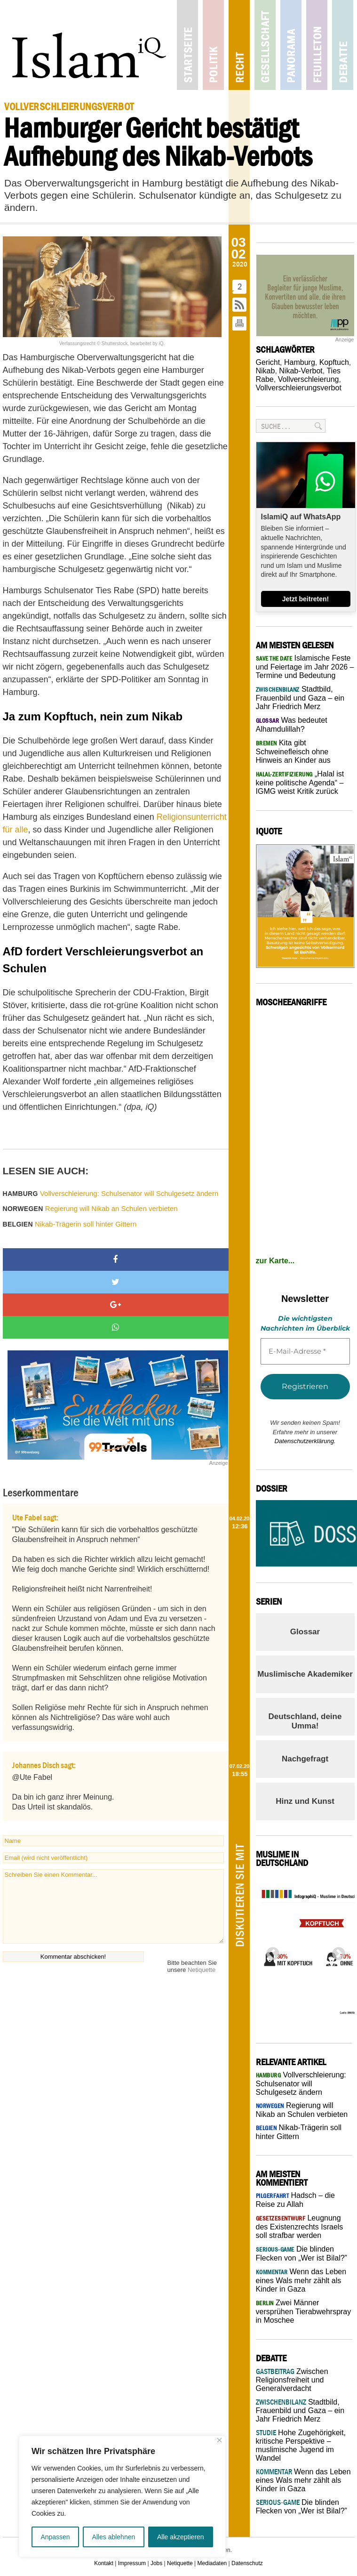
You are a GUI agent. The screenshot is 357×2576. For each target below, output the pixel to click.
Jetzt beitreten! (305, 599)
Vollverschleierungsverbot (298, 388)
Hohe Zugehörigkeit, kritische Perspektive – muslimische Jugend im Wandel (301, 2445)
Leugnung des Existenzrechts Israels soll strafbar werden (299, 2226)
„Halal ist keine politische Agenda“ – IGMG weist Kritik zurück (300, 782)
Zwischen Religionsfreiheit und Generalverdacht (292, 2379)
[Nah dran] (219, 2440)
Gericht (268, 362)
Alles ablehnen (113, 2537)
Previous (270, 1951)
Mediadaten (212, 2563)
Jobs (156, 2563)
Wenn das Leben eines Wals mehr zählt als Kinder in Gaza (301, 2280)
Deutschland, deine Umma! (305, 1721)
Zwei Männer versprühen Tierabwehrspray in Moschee (303, 2311)
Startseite (187, 45)
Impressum (132, 2563)
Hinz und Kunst (305, 1801)
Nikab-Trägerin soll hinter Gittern (70, 1224)
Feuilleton (316, 45)
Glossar (305, 1631)
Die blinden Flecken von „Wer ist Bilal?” (301, 2506)
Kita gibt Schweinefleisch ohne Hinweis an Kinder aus (293, 751)
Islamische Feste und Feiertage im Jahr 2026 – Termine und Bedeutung (305, 666)
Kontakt (103, 2563)
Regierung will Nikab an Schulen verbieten (90, 1208)
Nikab (265, 371)
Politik (213, 45)
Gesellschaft (265, 45)
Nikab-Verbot (301, 371)
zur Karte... (275, 1261)
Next (336, 1951)
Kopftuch (334, 362)
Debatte (342, 45)
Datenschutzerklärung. (304, 1441)
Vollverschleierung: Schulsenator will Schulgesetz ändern (111, 1193)
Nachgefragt (305, 1758)
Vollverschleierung (308, 379)
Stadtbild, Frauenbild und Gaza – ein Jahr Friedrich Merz (300, 698)
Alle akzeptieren (180, 2537)
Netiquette (201, 1969)
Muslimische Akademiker (305, 1674)
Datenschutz (247, 2563)
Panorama (290, 45)
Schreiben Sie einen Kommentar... (113, 1906)
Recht (239, 45)
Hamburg (299, 362)
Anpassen (55, 2537)
